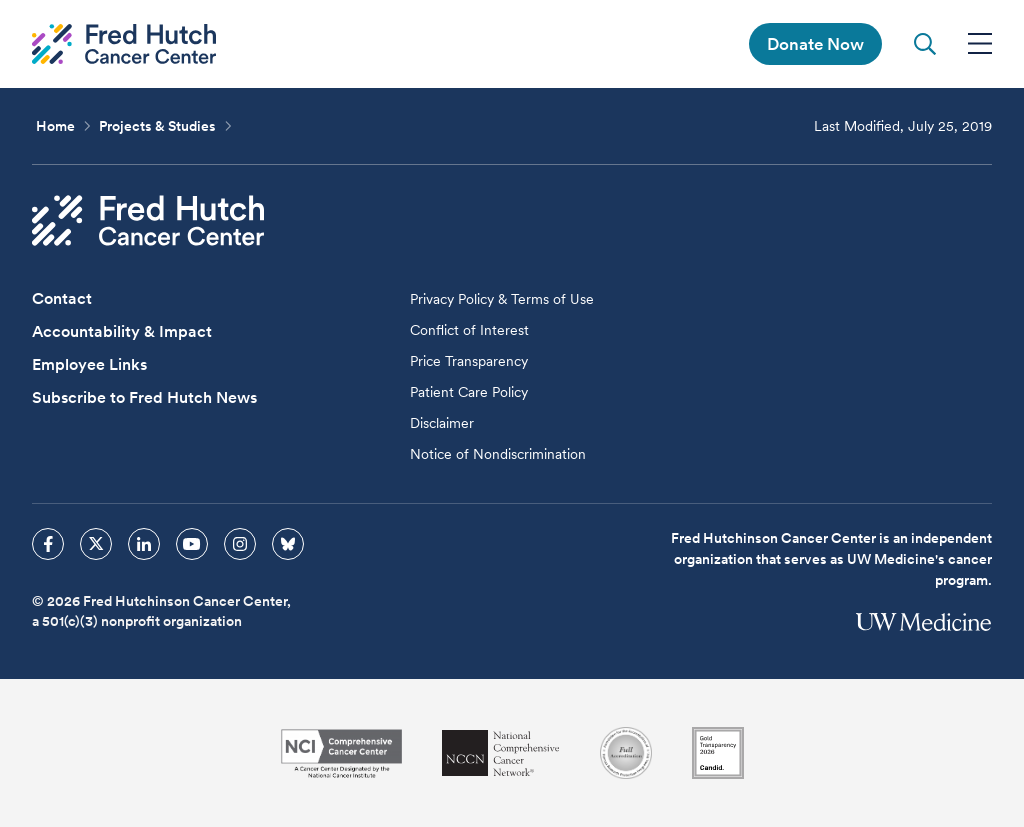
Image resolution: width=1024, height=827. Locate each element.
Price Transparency (469, 361)
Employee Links (89, 364)
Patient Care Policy (469, 392)
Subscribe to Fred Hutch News (144, 397)
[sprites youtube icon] (192, 544)
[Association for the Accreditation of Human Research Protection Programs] (626, 753)
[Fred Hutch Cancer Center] (148, 220)
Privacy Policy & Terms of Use (502, 299)
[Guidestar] (718, 753)
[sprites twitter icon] (96, 544)
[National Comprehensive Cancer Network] (501, 753)
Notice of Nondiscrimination (498, 454)
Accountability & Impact (122, 331)
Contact (62, 298)
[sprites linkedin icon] (144, 544)
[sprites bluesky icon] (288, 544)
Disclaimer (442, 423)
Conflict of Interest (469, 330)
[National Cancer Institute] (341, 753)
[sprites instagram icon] (240, 544)
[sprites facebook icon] (48, 544)
